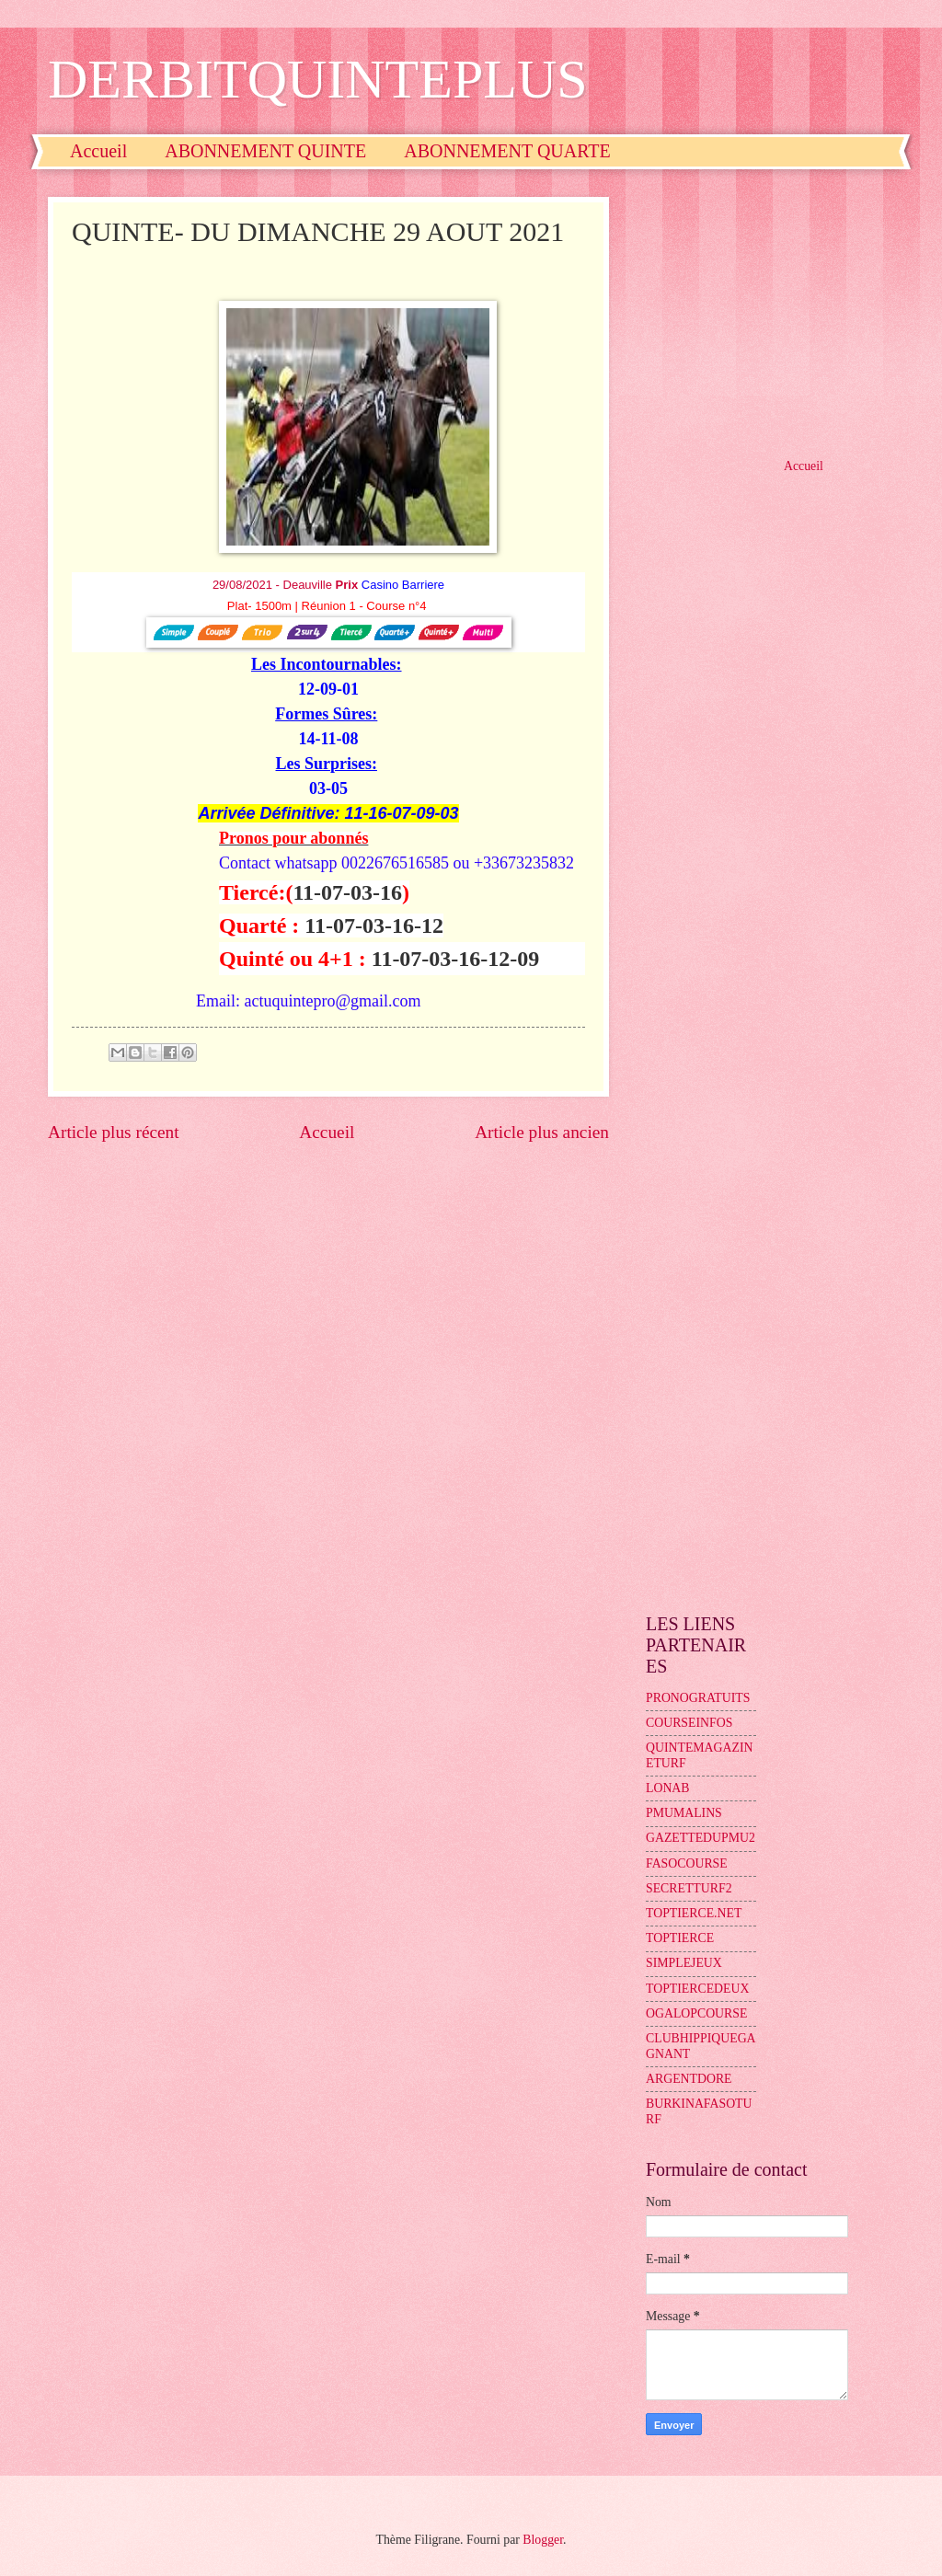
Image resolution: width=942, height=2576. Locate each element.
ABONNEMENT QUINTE (265, 151)
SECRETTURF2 (689, 1888)
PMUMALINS (684, 1813)
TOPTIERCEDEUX (697, 1988)
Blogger (543, 2540)
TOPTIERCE (680, 1938)
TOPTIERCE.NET (693, 1913)
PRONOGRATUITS (698, 1698)
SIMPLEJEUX (684, 1963)
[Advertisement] (770, 312)
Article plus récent (113, 1132)
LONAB (668, 1788)
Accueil (98, 151)
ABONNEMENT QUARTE (507, 151)
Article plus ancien (542, 1132)
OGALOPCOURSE (696, 2013)
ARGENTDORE (689, 2079)
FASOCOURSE (687, 1863)
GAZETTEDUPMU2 (700, 1838)
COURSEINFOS (689, 1723)
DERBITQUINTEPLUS (318, 79)
